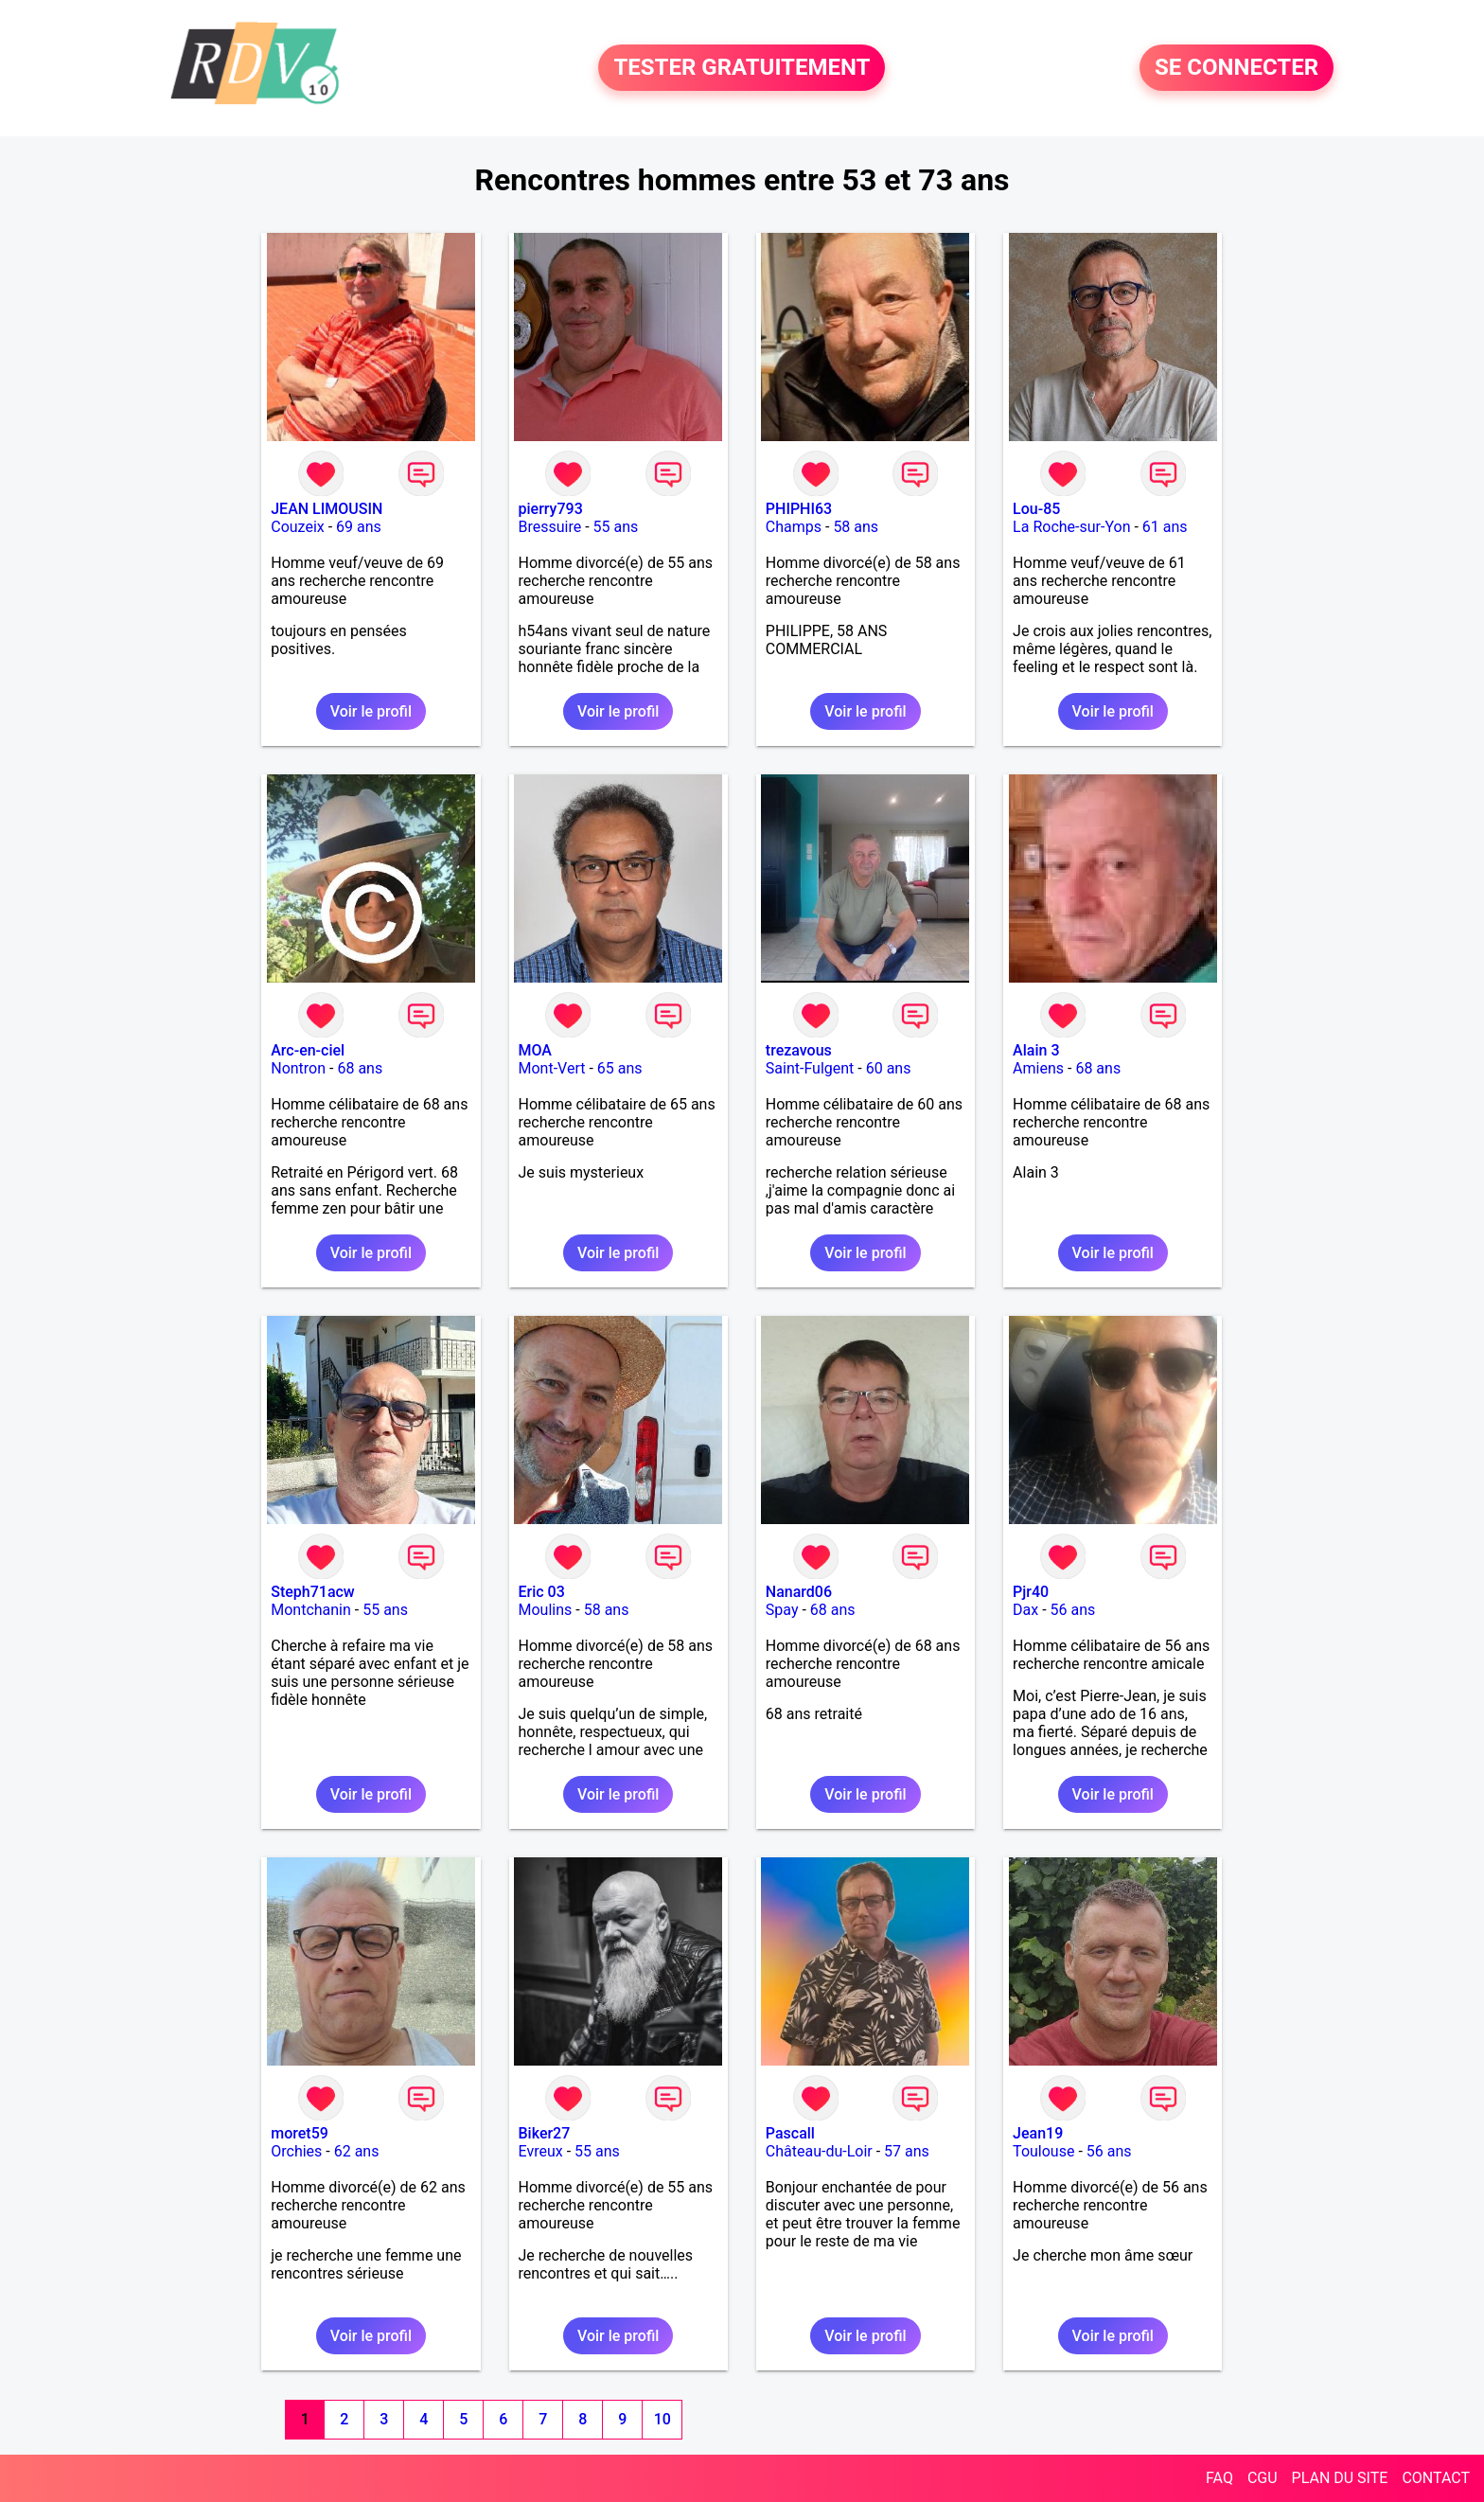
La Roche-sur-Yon (1071, 527)
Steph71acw (313, 1592)
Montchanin (311, 1610)
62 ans (357, 2151)
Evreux (541, 2151)
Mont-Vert (552, 1068)
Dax (1025, 1610)
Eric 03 (542, 1592)
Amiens (1038, 1068)
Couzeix (297, 527)
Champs (794, 527)
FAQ (1219, 2478)
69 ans (358, 527)
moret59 (299, 2133)
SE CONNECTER (1236, 68)
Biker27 (545, 2133)
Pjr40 (1031, 1592)
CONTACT (1436, 2478)
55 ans (616, 527)
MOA (535, 1050)
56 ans (1073, 1610)
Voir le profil (371, 711)
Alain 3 (1036, 1050)
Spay (782, 1610)
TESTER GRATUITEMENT (741, 68)
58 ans (855, 527)
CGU (1262, 2478)
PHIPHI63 (799, 509)
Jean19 (1038, 2133)
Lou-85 (1036, 509)
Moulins (546, 1610)
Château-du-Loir (819, 2151)
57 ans (906, 2151)
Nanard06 (799, 1592)
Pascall (790, 2133)
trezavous (799, 1050)
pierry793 (551, 509)
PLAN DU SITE (1340, 2478)
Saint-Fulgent (810, 1068)
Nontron (298, 1068)
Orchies (296, 2151)
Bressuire (550, 527)
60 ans (888, 1068)
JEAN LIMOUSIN (326, 509)
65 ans (620, 1068)
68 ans (359, 1068)
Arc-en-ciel (307, 1050)
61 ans (1165, 527)
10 (662, 2419)
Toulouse (1043, 2151)
